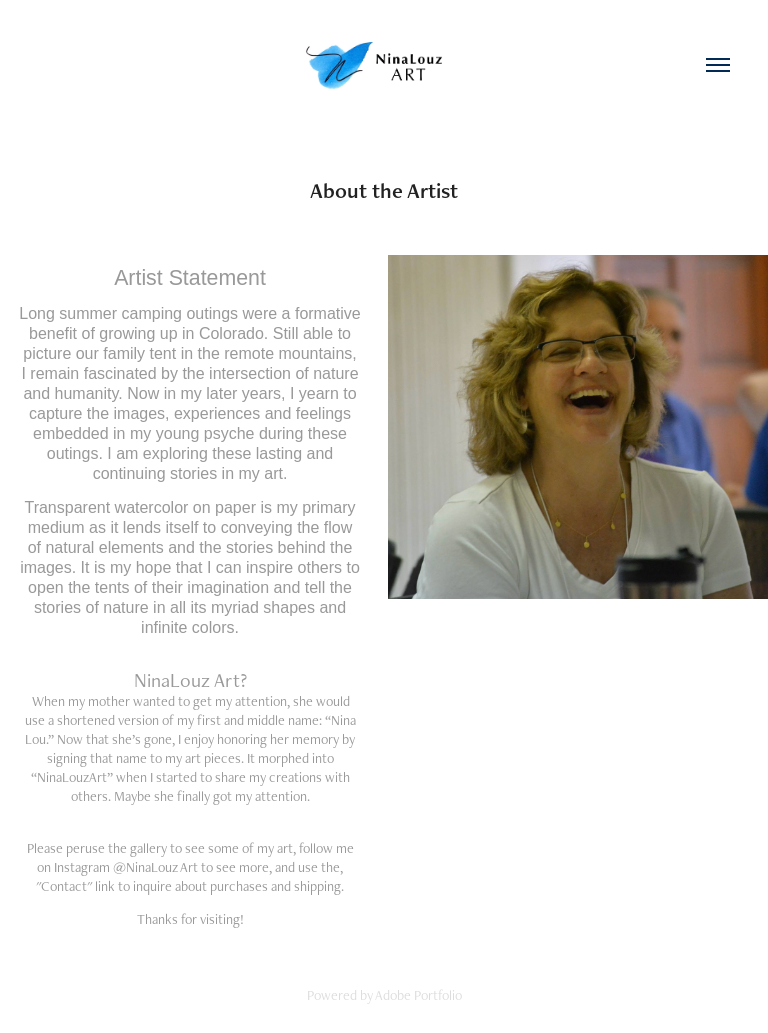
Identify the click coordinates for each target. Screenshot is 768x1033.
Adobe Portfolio (418, 995)
